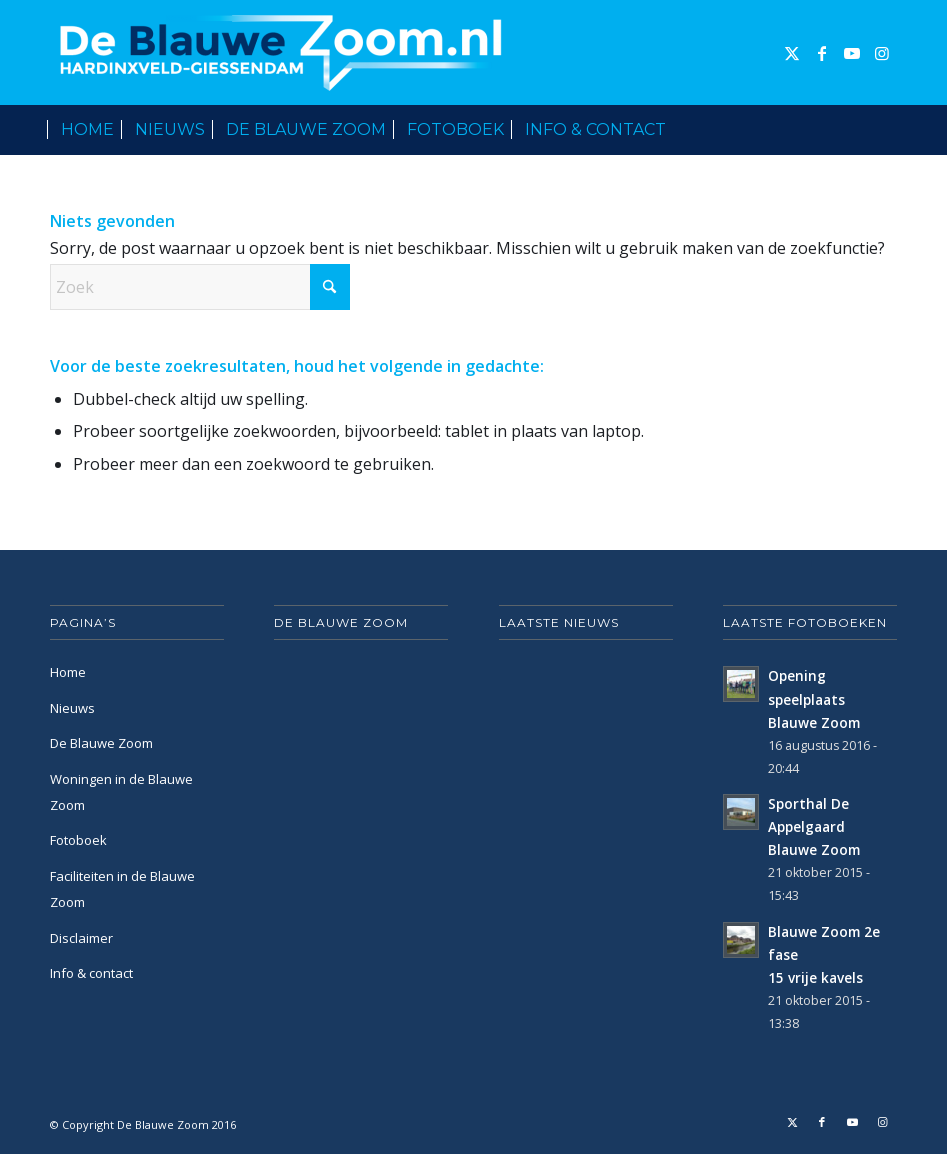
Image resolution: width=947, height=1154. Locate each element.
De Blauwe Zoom (101, 743)
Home (68, 672)
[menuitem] (87, 130)
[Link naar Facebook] (822, 53)
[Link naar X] (792, 53)
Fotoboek (78, 840)
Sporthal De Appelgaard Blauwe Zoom (814, 826)
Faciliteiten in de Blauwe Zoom (122, 889)
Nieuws (72, 708)
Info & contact (91, 973)
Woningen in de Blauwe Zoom (121, 792)
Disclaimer (81, 938)
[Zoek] (886, 130)
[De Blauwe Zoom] (284, 52)
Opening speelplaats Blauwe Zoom (814, 698)
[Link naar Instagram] (882, 53)
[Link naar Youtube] (852, 53)
